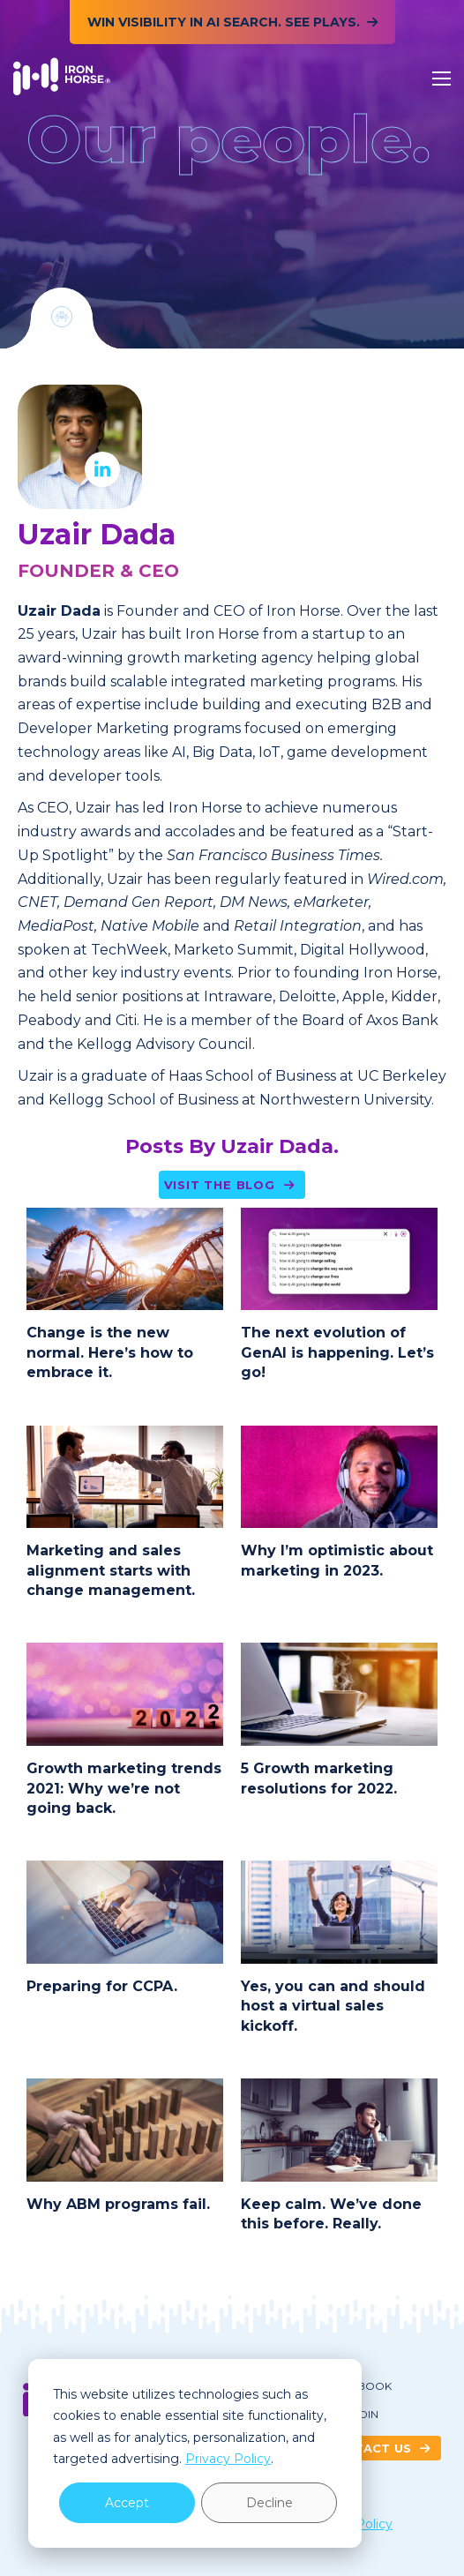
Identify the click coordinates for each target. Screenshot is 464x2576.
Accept (127, 2503)
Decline (269, 2503)
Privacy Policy (228, 2459)
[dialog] (195, 2453)
